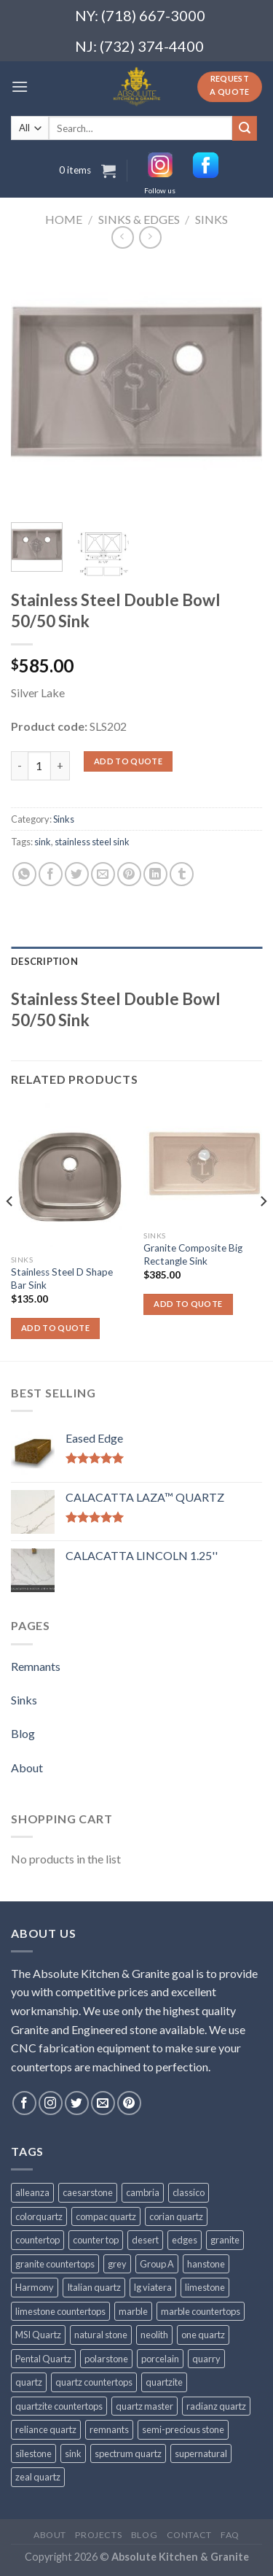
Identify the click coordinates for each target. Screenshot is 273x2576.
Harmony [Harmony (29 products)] (34, 2287)
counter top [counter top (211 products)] (96, 2240)
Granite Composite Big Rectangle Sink (192, 1254)
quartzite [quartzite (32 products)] (164, 2382)
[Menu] (19, 86)
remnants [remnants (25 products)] (109, 2429)
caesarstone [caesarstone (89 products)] (88, 2192)
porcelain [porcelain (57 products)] (160, 2358)
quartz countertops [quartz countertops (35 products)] (93, 2382)
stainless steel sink (92, 841)
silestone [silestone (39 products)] (33, 2453)
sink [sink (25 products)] (73, 2453)
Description (44, 961)
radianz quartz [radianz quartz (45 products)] (216, 2406)
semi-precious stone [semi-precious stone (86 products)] (183, 2429)
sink (42, 841)
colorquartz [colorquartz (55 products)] (39, 2216)
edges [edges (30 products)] (184, 2240)
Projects (98, 2534)
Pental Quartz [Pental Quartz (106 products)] (43, 2358)
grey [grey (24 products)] (117, 2264)
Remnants (35, 1666)
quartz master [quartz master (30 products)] (144, 2406)
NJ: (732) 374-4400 (139, 46)
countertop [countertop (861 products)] (37, 2240)
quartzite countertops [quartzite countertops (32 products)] (59, 2406)
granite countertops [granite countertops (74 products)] (55, 2264)
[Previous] (10, 1231)
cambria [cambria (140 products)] (142, 2192)
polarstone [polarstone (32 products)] (106, 2358)
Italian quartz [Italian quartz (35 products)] (94, 2287)
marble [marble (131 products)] (133, 2311)
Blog (23, 1733)
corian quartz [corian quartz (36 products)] (176, 2216)
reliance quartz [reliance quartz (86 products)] (45, 2429)
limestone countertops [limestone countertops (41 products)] (60, 2311)
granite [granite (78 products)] (225, 2240)
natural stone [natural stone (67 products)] (100, 2334)
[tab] (136, 961)
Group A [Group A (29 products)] (157, 2264)
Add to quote (128, 761)
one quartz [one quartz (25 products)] (203, 2334)
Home (63, 219)
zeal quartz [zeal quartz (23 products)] (37, 2477)
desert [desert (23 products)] (145, 2240)
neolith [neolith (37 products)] (154, 2334)
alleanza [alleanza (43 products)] (32, 2192)
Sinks (211, 219)
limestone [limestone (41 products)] (205, 2287)
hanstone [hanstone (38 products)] (206, 2264)
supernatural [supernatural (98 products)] (201, 2453)
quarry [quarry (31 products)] (206, 2358)
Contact (189, 2534)
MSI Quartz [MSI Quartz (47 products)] (38, 2334)
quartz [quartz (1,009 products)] (28, 2382)
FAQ (230, 2534)
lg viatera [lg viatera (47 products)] (153, 2287)
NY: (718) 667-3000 (134, 15)
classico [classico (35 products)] (189, 2192)
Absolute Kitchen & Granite (180, 2556)
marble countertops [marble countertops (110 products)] (200, 2311)
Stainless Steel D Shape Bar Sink (62, 1278)
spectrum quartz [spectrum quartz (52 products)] (128, 2453)
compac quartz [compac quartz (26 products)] (106, 2216)
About (27, 1767)
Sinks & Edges (139, 219)
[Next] (263, 1231)
